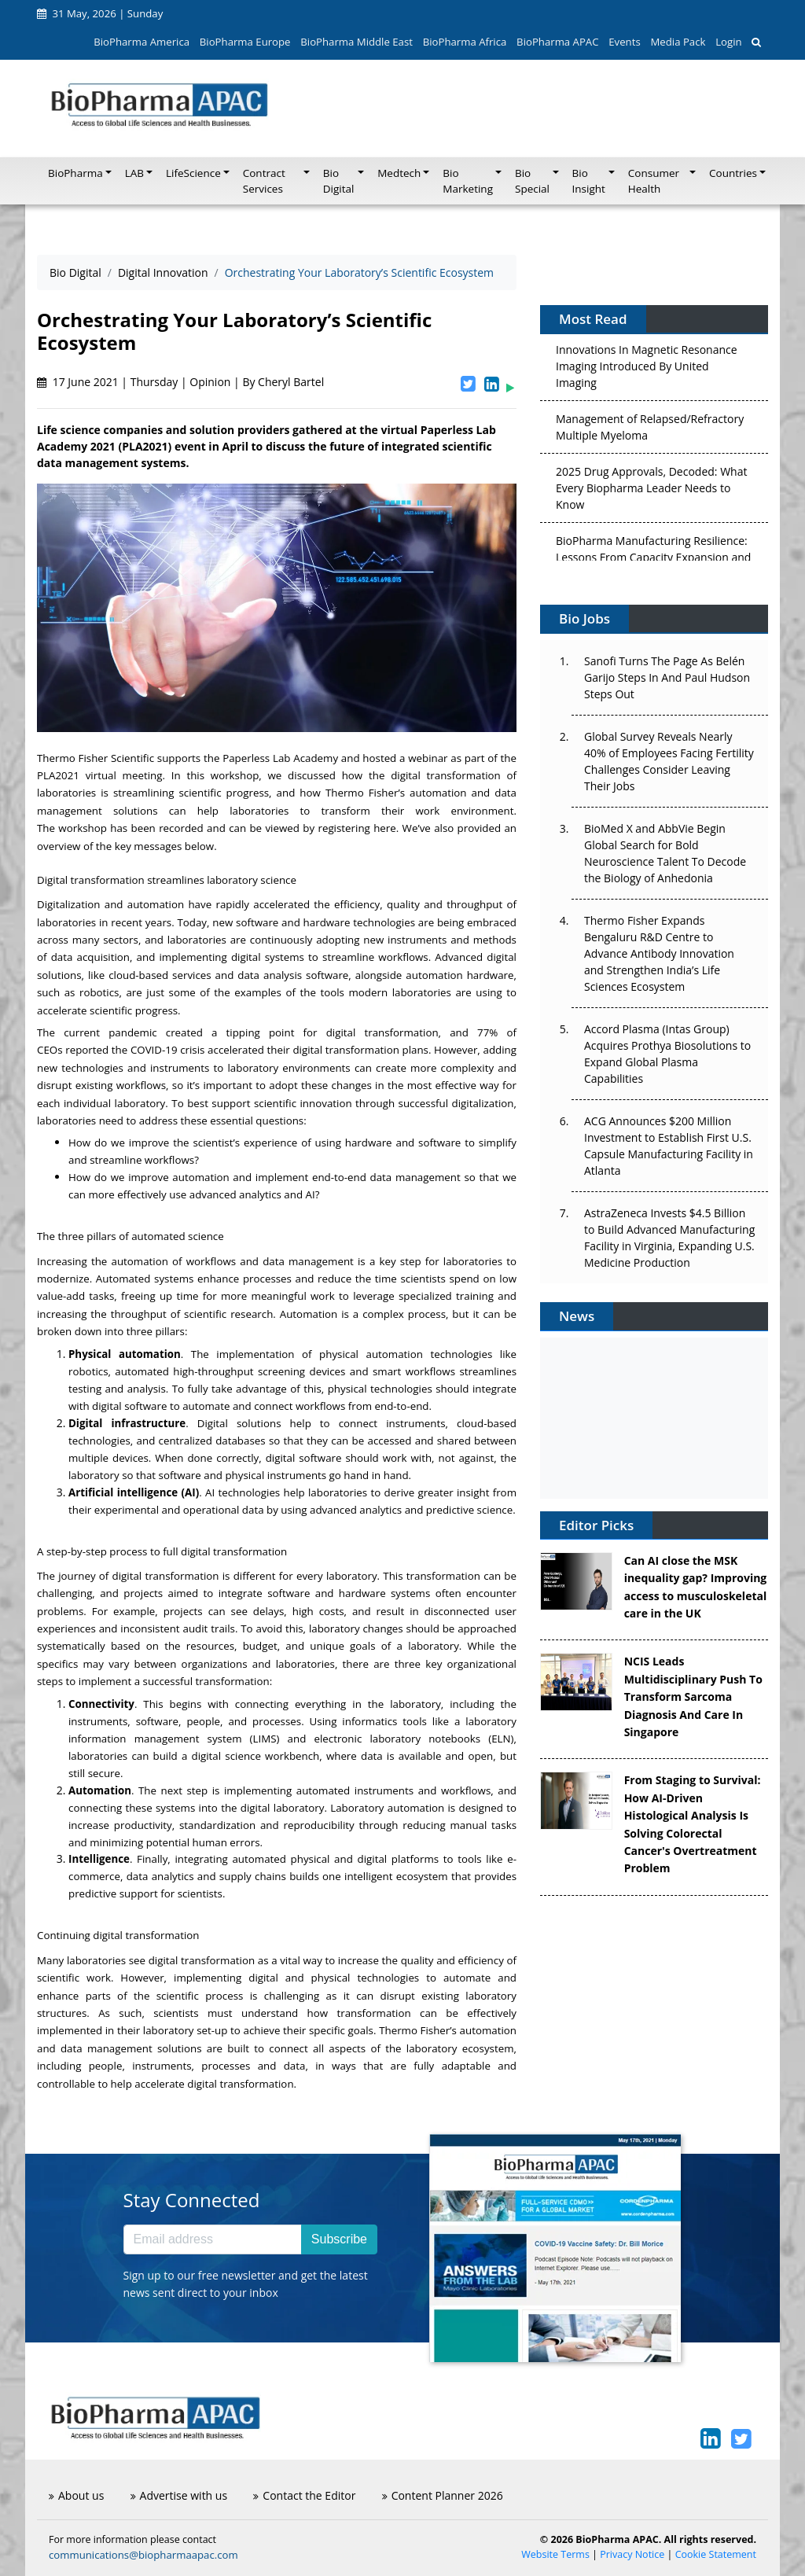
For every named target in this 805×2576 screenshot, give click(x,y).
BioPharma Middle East (356, 42)
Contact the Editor (304, 2495)
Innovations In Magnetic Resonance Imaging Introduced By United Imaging (646, 369)
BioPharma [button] (75, 173)
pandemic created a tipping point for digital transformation (273, 1032)
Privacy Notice (632, 2554)
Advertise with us (179, 2495)
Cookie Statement (715, 2554)
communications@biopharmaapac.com (143, 2555)
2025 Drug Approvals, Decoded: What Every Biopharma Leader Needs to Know (651, 491)
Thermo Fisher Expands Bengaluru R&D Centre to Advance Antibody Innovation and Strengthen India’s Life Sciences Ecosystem (659, 953)
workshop (82, 828)
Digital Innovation (163, 272)
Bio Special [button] (532, 181)
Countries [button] (733, 173)
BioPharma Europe (245, 42)
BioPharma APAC (557, 42)
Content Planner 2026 (442, 2495)
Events (624, 42)
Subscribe (339, 2239)
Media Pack (677, 42)
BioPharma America (141, 42)
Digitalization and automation (110, 904)
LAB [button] (134, 173)
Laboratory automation (387, 1808)
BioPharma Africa (465, 42)
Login (728, 42)
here (384, 828)
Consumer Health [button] (653, 181)
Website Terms (555, 2554)
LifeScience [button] (193, 173)
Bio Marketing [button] (468, 181)
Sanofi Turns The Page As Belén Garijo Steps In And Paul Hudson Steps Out (667, 677)
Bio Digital (75, 272)
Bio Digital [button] (339, 181)
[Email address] (212, 2239)
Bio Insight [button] (588, 181)
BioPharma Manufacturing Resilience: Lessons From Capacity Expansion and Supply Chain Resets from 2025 (653, 560)
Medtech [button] (399, 173)
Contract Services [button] (264, 181)
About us (76, 2495)
